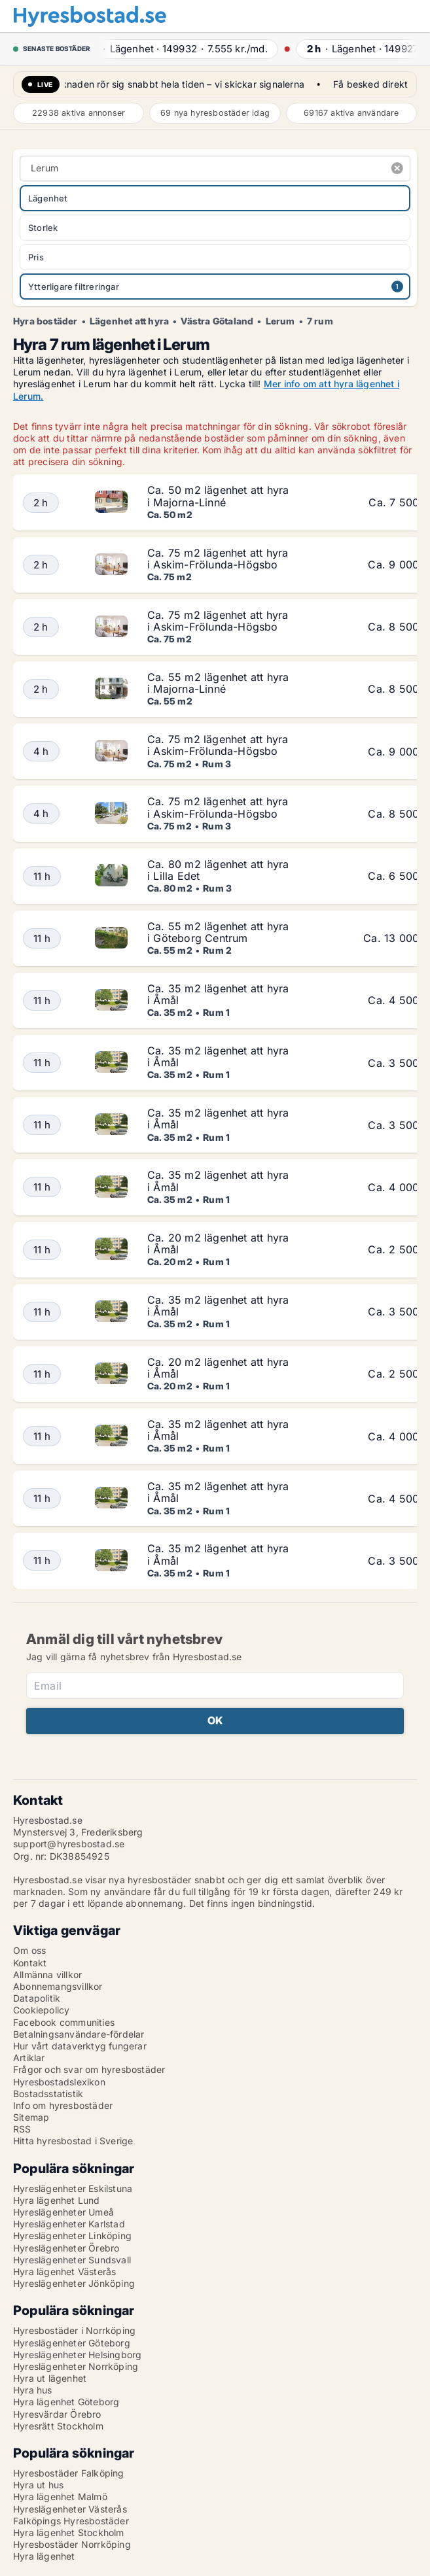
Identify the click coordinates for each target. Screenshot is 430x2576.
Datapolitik (36, 1998)
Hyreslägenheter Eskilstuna (72, 2188)
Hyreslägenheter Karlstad (69, 2223)
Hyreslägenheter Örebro (66, 2248)
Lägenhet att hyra (129, 321)
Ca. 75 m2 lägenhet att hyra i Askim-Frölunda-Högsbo (217, 558)
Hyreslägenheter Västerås (70, 2509)
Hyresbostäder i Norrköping (74, 2330)
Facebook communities (64, 2022)
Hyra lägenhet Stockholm (68, 2532)
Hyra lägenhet (44, 2556)
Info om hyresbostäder (63, 2105)
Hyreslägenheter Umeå (63, 2212)
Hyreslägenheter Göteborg (71, 2342)
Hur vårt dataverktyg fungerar (80, 2045)
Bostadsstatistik (48, 2093)
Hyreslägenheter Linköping (72, 2235)
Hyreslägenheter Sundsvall (72, 2259)
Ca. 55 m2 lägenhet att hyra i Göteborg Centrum (218, 932)
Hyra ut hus (38, 2484)
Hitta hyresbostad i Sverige (73, 2140)
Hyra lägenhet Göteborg (66, 2401)
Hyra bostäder (45, 321)
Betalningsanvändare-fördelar (79, 2034)
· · (184, 49)
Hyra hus (32, 2389)
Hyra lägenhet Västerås (64, 2271)
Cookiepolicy (41, 2009)
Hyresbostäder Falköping (68, 2473)
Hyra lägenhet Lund (56, 2200)
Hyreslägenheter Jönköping (74, 2283)
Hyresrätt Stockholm (58, 2425)
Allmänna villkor (47, 1974)
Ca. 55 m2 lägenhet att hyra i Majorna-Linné (218, 682)
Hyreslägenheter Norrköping (75, 2366)
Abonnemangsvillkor (58, 1986)
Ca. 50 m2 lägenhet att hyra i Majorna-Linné (218, 495)
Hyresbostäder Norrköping (72, 2544)
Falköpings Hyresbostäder (71, 2520)
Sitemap (31, 2117)
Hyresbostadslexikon (59, 2081)
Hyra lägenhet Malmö (60, 2496)
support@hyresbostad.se (68, 1843)
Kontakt (29, 1962)
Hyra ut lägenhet (49, 2378)
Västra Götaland (217, 321)
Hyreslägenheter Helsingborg (77, 2354)
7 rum (320, 321)
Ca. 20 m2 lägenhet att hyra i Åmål (218, 1243)
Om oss (29, 1950)
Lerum (280, 321)
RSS (22, 2128)
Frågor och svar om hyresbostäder (89, 2069)
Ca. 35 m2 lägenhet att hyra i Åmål (218, 994)
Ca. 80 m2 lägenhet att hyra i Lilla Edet (218, 870)
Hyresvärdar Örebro (57, 2414)
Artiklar (29, 2057)
